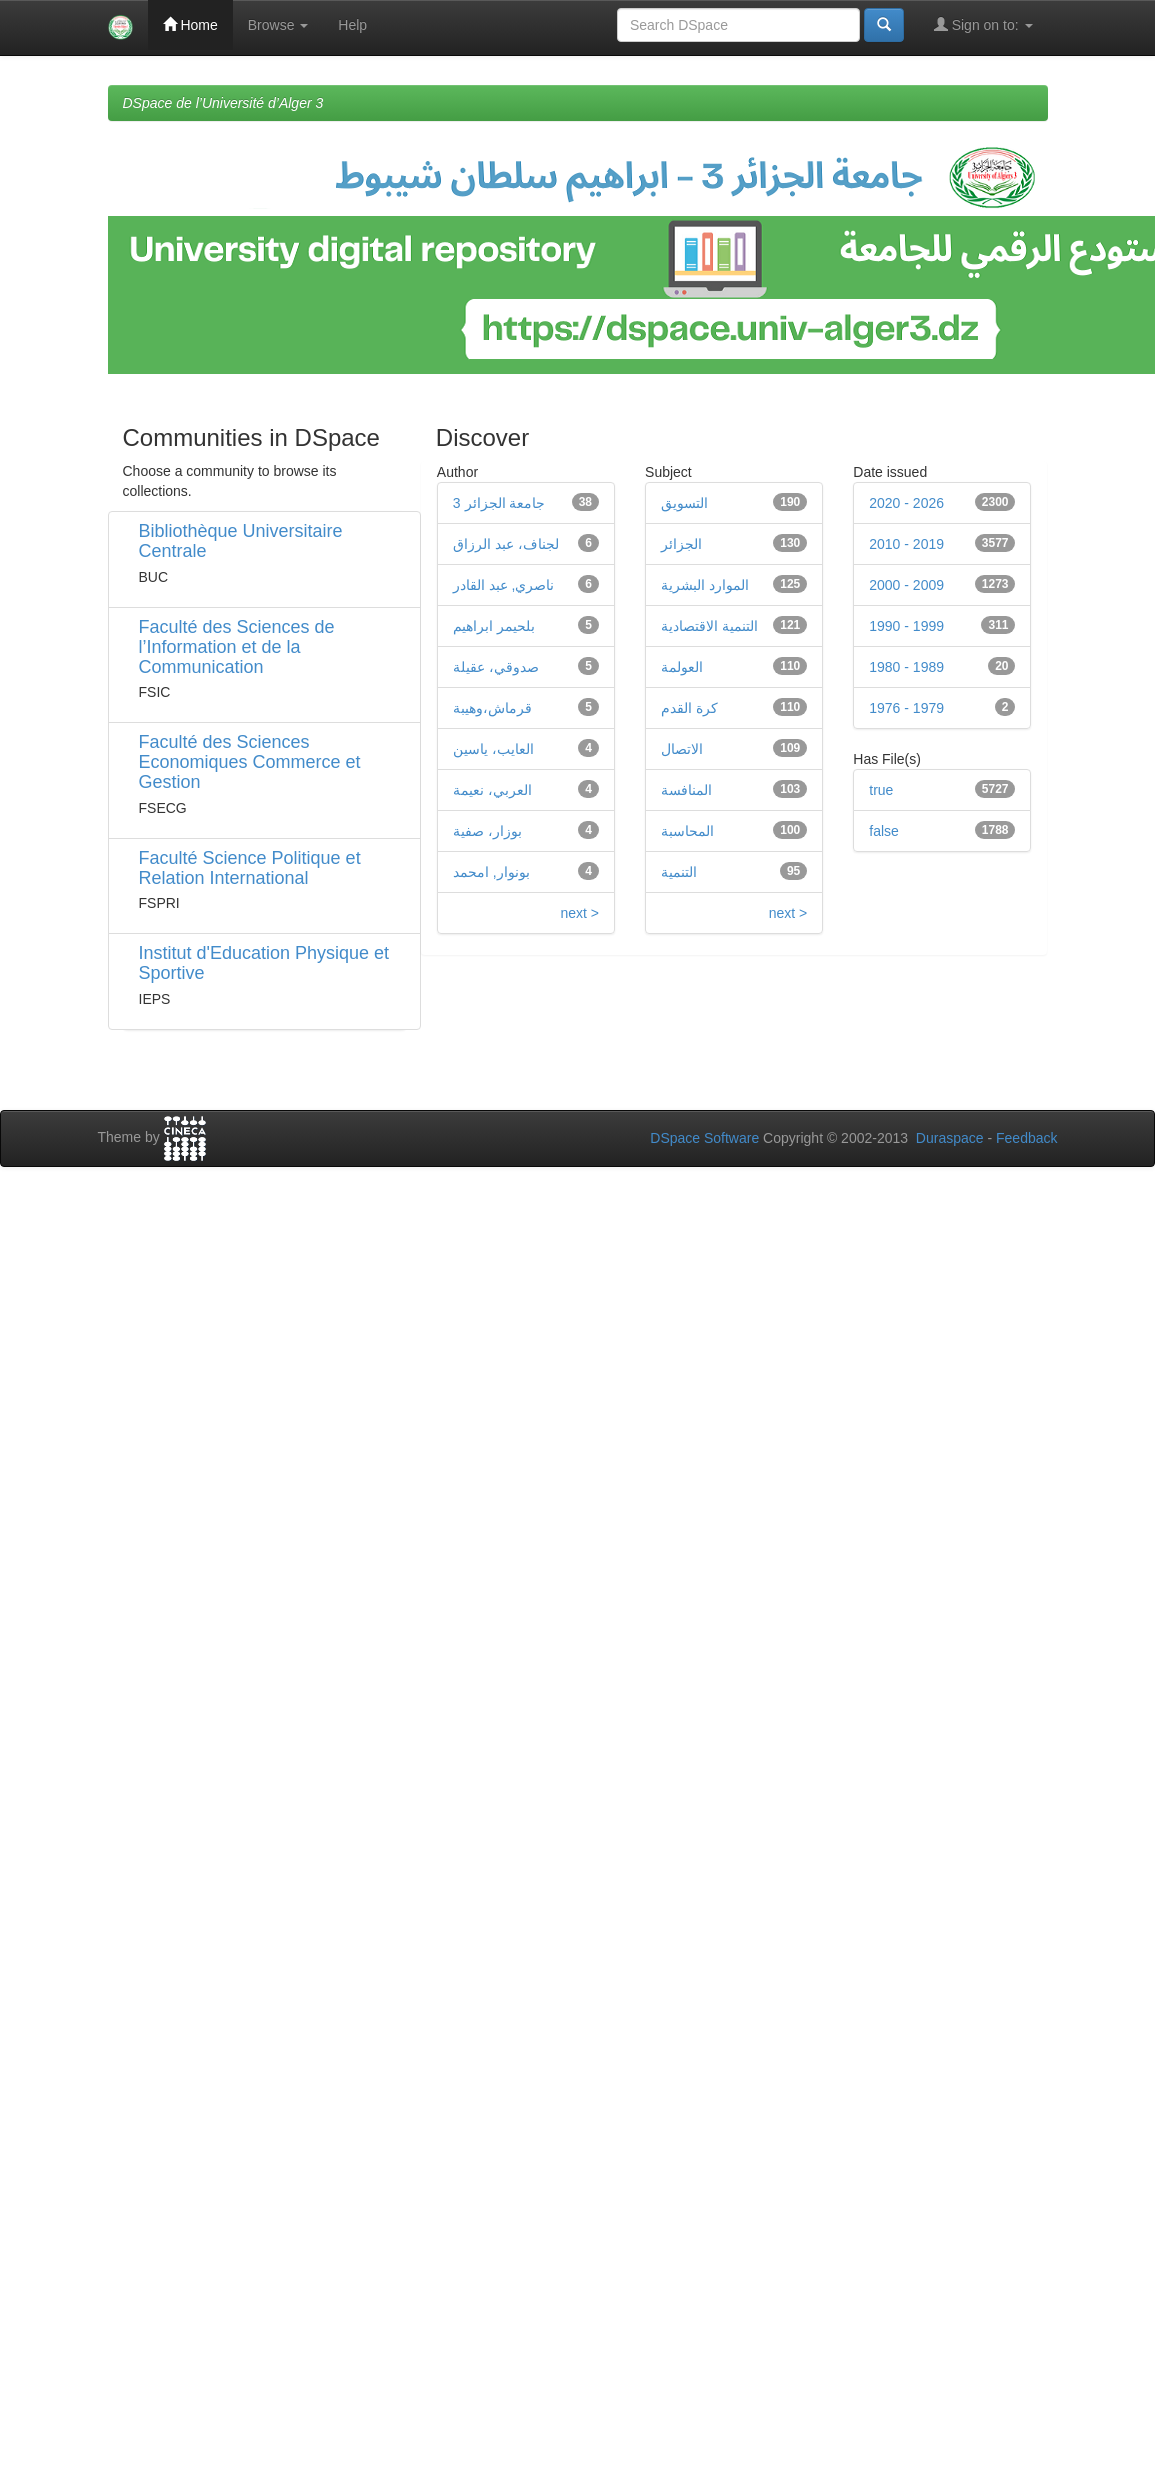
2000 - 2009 (906, 585)
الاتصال (682, 749)
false (884, 831)
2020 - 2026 (906, 503)
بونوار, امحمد (491, 872)
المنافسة (686, 790)
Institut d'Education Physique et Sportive (264, 963)
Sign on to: (983, 24)
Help (352, 25)
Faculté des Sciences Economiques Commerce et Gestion (250, 762)
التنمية (679, 872)
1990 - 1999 (906, 626)
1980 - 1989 (906, 667)
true (881, 790)
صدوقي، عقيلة (496, 667)
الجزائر (681, 544)
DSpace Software (704, 1138)
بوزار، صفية (487, 831)
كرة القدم (689, 708)
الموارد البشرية (705, 585)
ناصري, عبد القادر (504, 585)
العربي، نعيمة (492, 790)
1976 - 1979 (906, 708)
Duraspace (950, 1138)
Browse (278, 25)
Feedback (1026, 1138)
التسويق (684, 503)
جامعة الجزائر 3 (499, 503)
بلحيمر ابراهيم (494, 626)
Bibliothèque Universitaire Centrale (241, 541)
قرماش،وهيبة (492, 708)
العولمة (682, 667)
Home (190, 24)
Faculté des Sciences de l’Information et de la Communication (237, 647)
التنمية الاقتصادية (709, 626)
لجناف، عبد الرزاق (506, 544)
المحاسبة (687, 831)
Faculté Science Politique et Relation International (250, 868)
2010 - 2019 (906, 544)
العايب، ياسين (493, 749)
